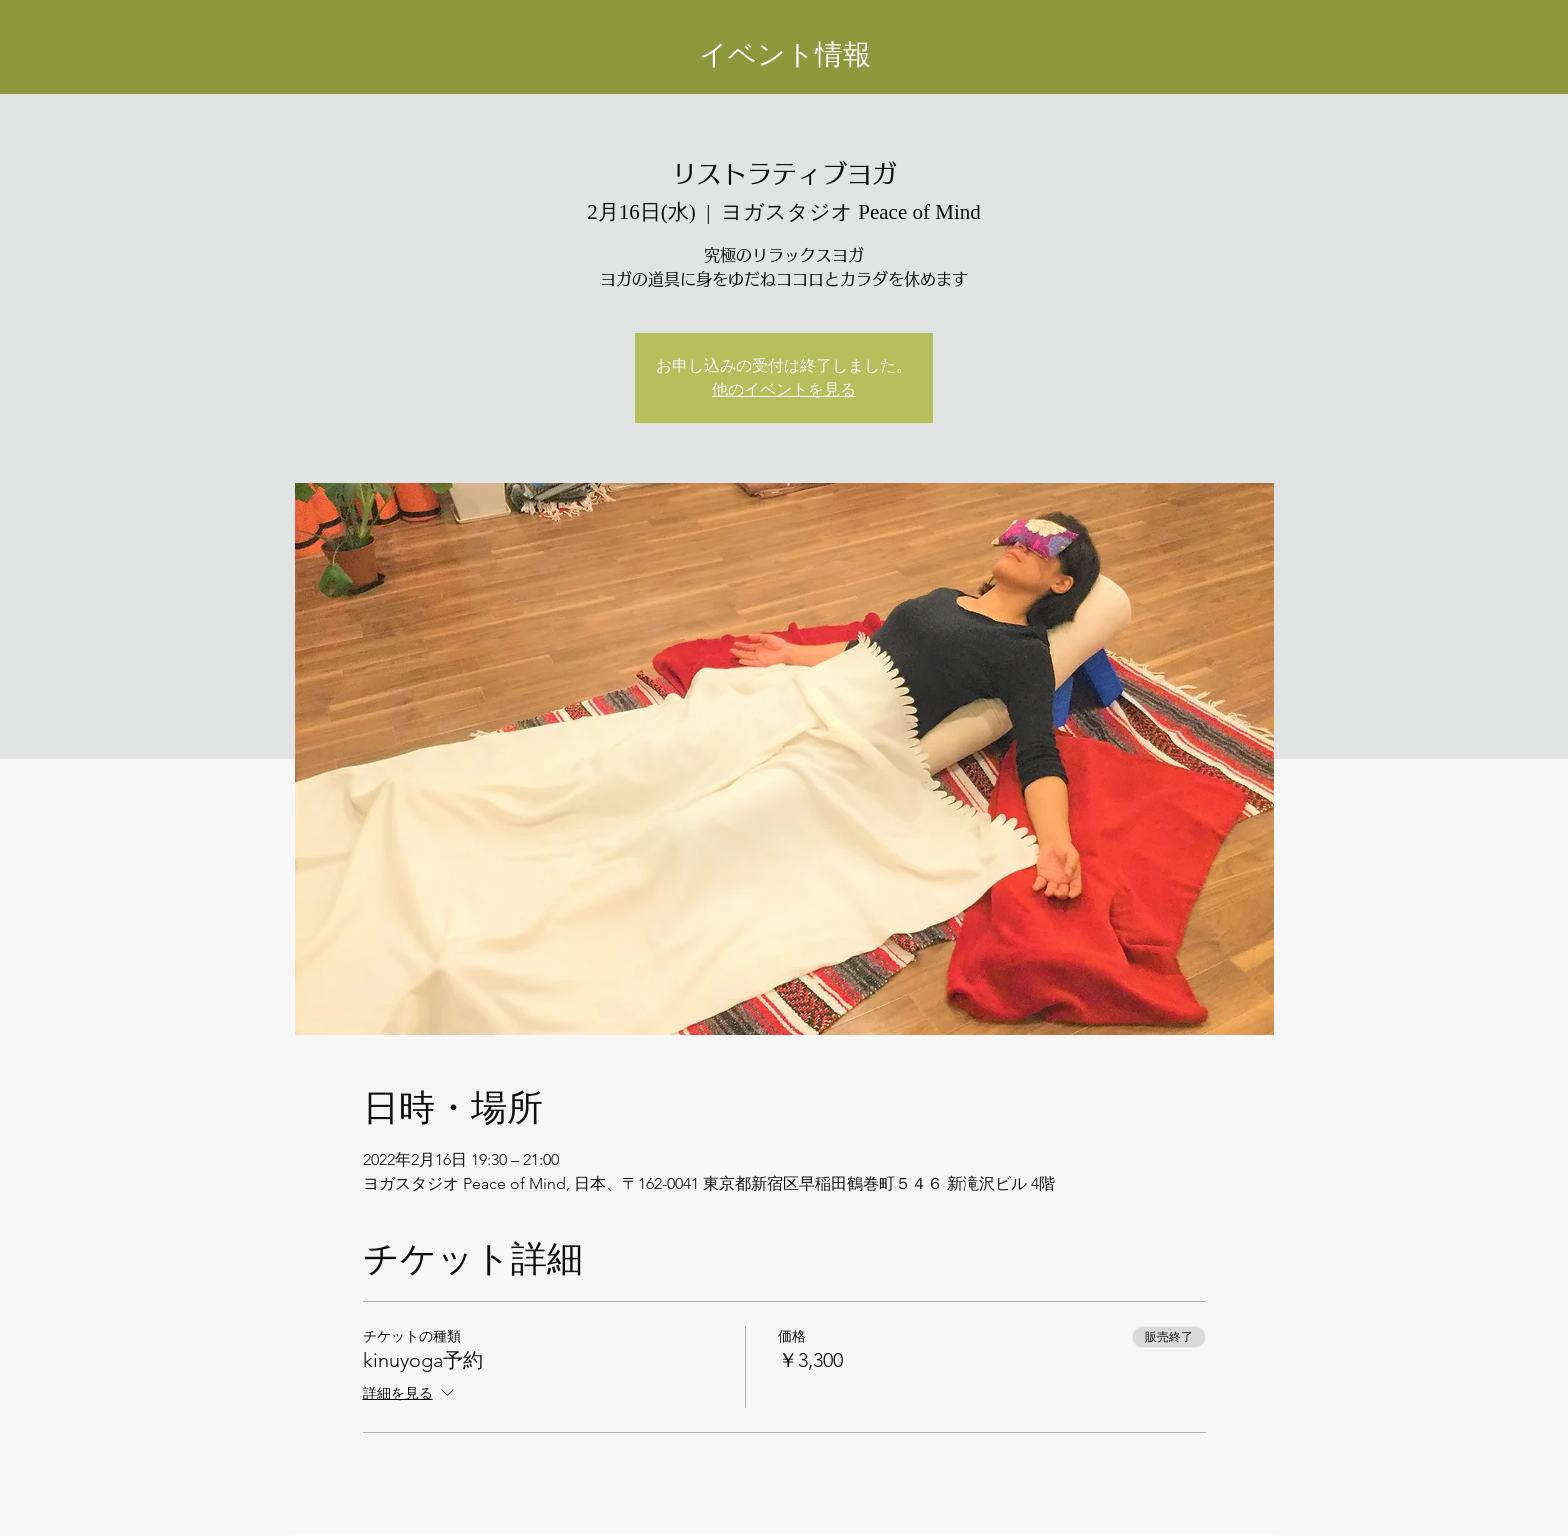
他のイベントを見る (784, 389)
